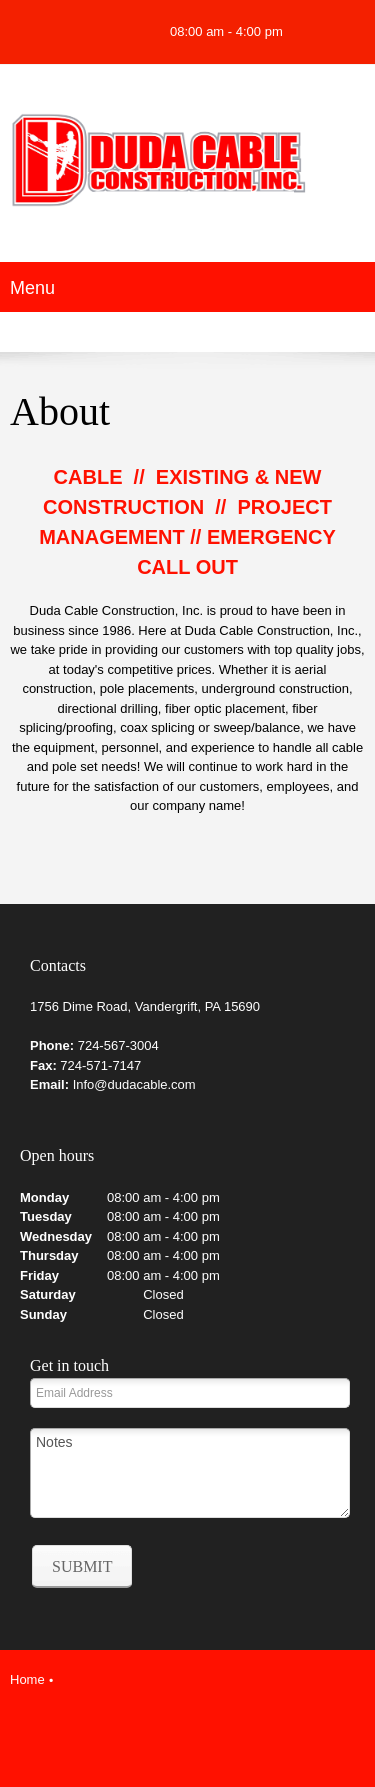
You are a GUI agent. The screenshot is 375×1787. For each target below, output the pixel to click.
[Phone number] (35, 32)
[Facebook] (125, 32)
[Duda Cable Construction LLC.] (187, 168)
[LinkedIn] (207, 1723)
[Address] (95, 32)
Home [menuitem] (27, 1679)
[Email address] (65, 32)
